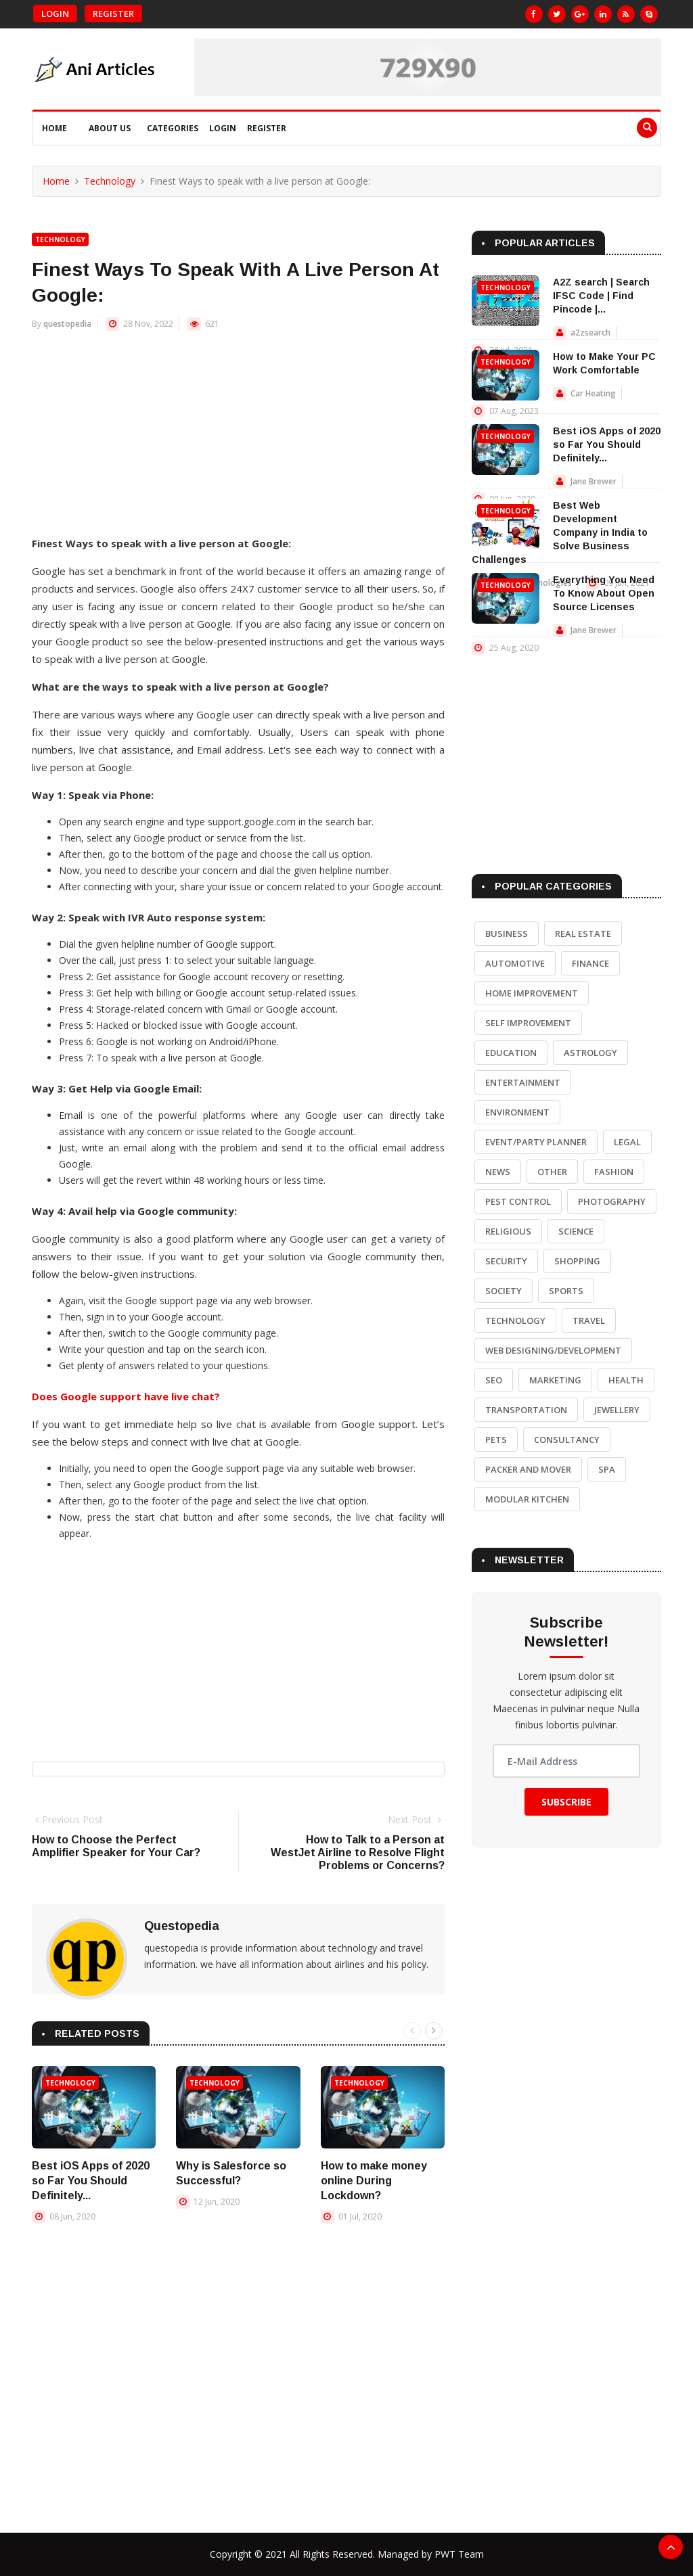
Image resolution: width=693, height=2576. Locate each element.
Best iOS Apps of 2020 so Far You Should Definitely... (91, 2180)
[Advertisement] (238, 439)
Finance (590, 963)
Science (576, 1231)
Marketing (555, 1380)
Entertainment (522, 1082)
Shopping (577, 1261)
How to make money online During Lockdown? (374, 2180)
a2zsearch (590, 332)
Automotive (515, 963)
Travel (589, 1320)
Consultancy (567, 1439)
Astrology (590, 1052)
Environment (517, 1112)
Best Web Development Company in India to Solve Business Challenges (560, 532)
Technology (109, 181)
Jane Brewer (594, 481)
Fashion (613, 1172)
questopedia (67, 323)
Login (55, 13)
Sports (566, 1291)
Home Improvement (531, 993)
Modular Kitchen (527, 1499)
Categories (172, 128)
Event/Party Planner (536, 1142)
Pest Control (518, 1201)
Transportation (526, 1410)
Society (503, 1291)
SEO (493, 1380)
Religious (508, 1231)
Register (113, 13)
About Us (110, 128)
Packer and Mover (528, 1469)
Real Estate (583, 933)
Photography (612, 1201)
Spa (606, 1469)
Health (626, 1380)
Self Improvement (528, 1023)
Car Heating (593, 393)
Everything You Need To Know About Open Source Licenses (603, 593)
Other (552, 1172)
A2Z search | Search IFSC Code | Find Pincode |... (601, 296)
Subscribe (566, 1801)
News (497, 1172)
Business (506, 933)
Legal (627, 1142)
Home (54, 128)
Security (506, 1261)
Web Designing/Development (553, 1350)
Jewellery (617, 1410)
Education (511, 1052)
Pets (496, 1439)
